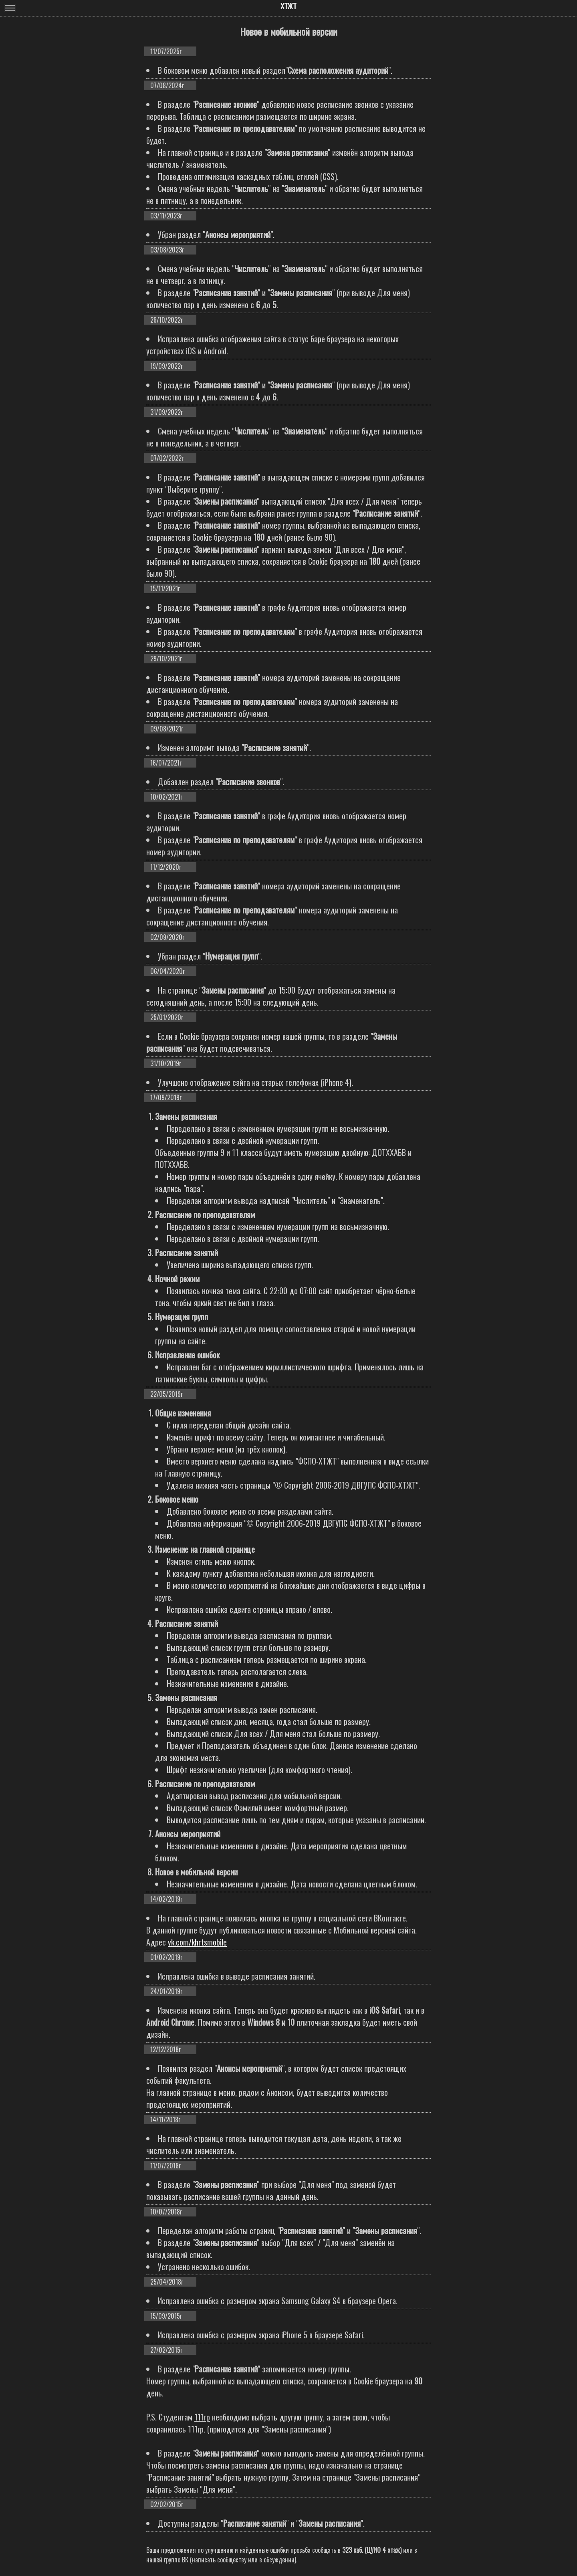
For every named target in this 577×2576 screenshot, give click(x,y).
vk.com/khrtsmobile (197, 1942)
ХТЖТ (288, 6)
